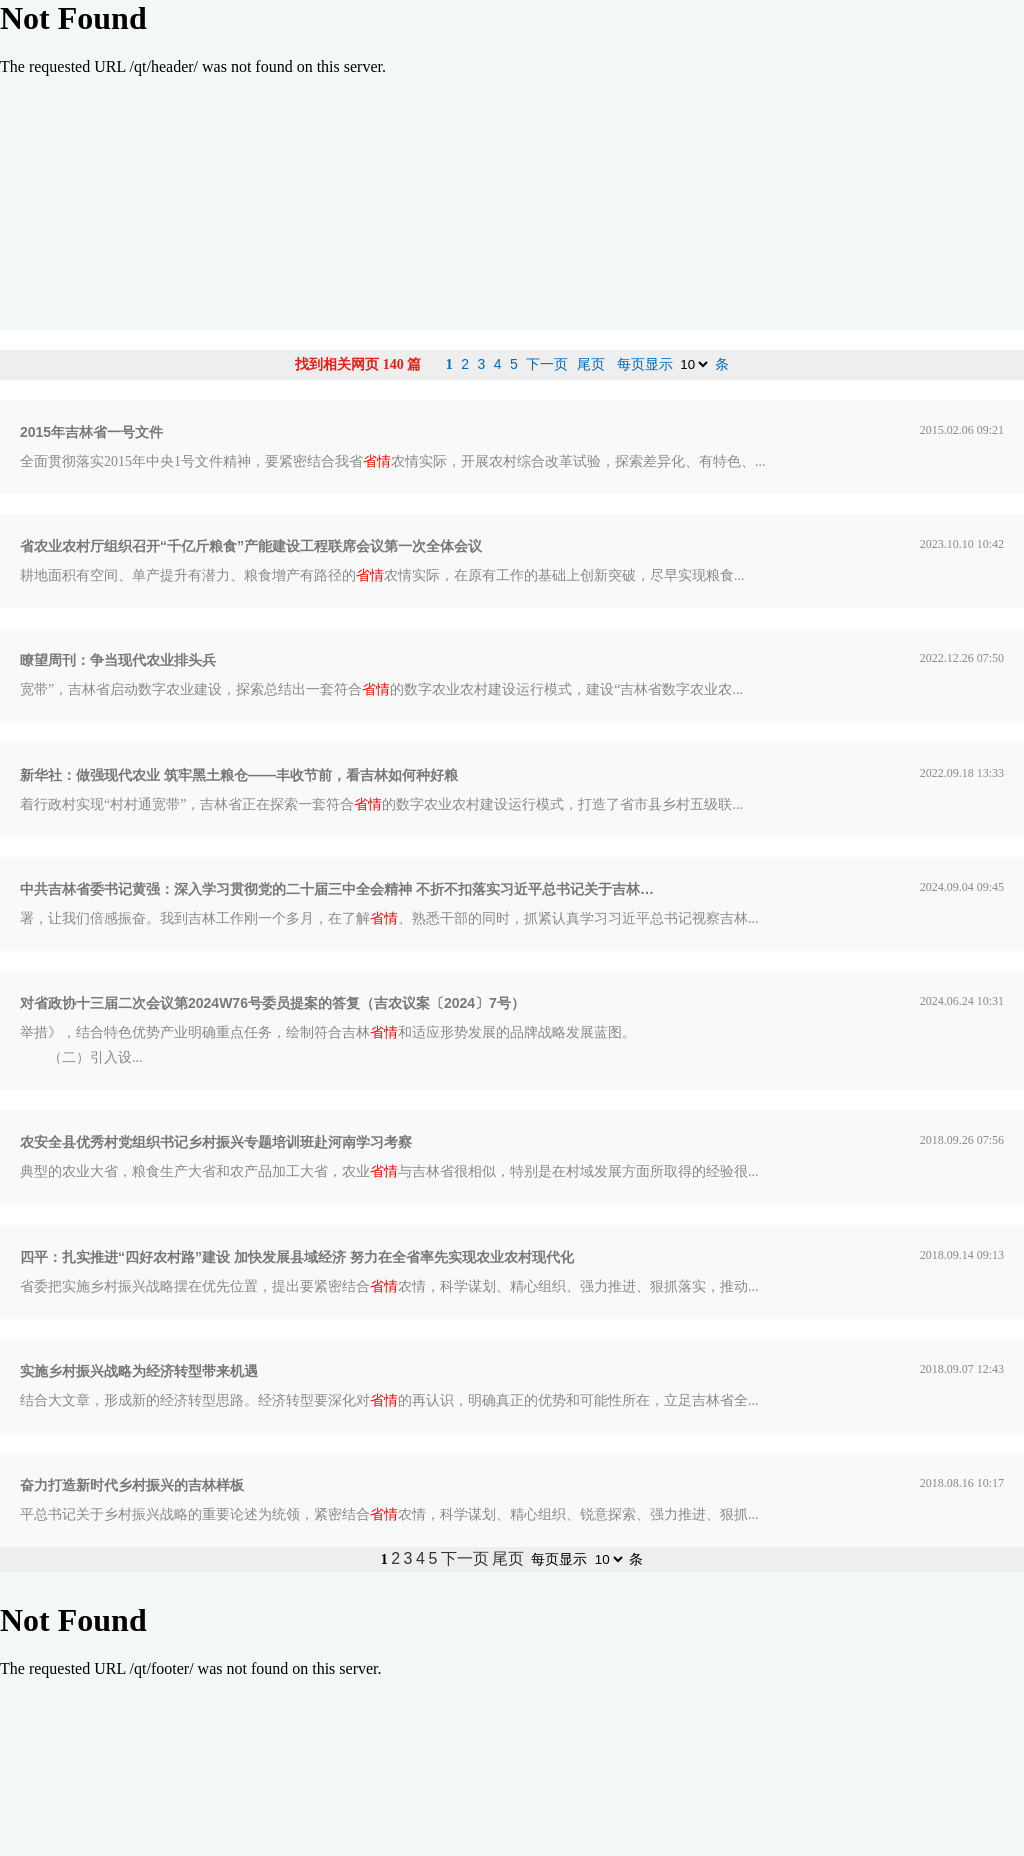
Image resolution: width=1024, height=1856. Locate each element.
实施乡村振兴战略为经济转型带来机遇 (139, 1371)
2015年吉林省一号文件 (91, 432)
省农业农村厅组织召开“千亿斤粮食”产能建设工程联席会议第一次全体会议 (251, 546)
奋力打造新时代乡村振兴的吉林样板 (132, 1485)
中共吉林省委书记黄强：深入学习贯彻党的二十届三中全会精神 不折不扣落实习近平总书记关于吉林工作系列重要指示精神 (340, 889)
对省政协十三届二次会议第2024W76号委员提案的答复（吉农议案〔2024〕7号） (272, 1003)
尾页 (591, 364)
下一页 (547, 364)
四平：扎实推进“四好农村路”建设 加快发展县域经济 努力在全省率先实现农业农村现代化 (297, 1257)
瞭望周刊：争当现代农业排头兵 (118, 660)
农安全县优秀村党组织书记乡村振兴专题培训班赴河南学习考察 (216, 1142)
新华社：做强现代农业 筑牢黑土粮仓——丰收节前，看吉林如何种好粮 (239, 775)
